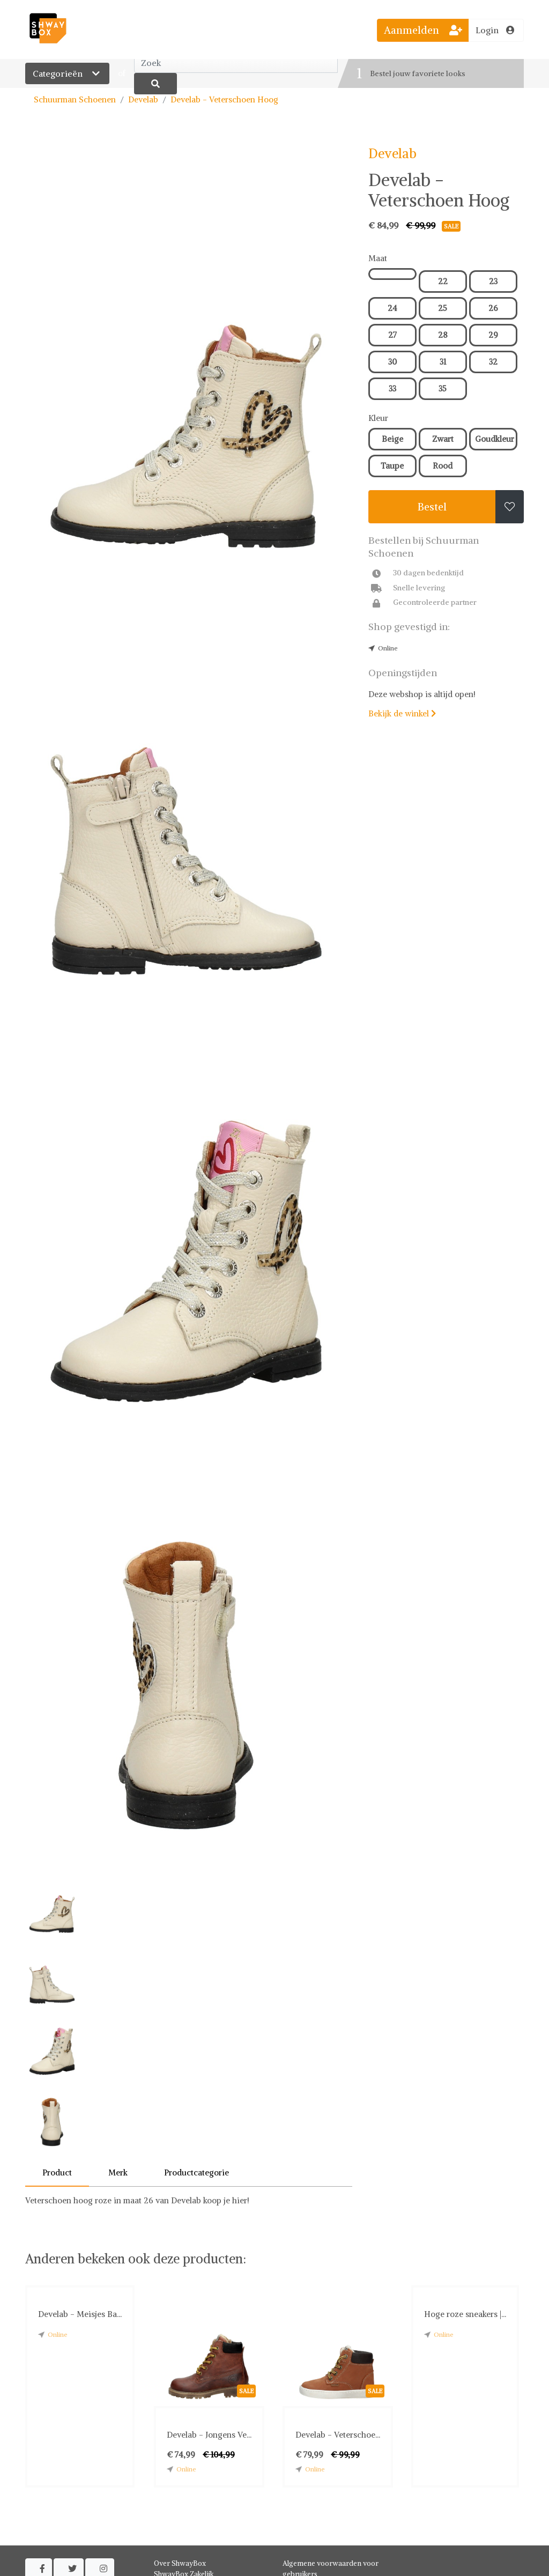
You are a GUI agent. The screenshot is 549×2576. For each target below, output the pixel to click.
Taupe (392, 466)
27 (392, 335)
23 (493, 281)
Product (57, 2172)
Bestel (432, 506)
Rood (442, 466)
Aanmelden (423, 30)
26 (493, 308)
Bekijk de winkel (402, 713)
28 (443, 335)
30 (392, 362)
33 (392, 388)
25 (442, 308)
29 (493, 335)
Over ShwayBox (180, 2563)
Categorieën (67, 73)
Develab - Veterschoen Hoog (224, 99)
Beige (392, 439)
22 (443, 281)
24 (392, 308)
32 (493, 362)
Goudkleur (494, 439)
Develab (143, 99)
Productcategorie (196, 2172)
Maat (377, 258)
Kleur (378, 418)
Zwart (443, 439)
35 (443, 388)
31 (443, 362)
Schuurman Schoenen (75, 99)
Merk (118, 2172)
